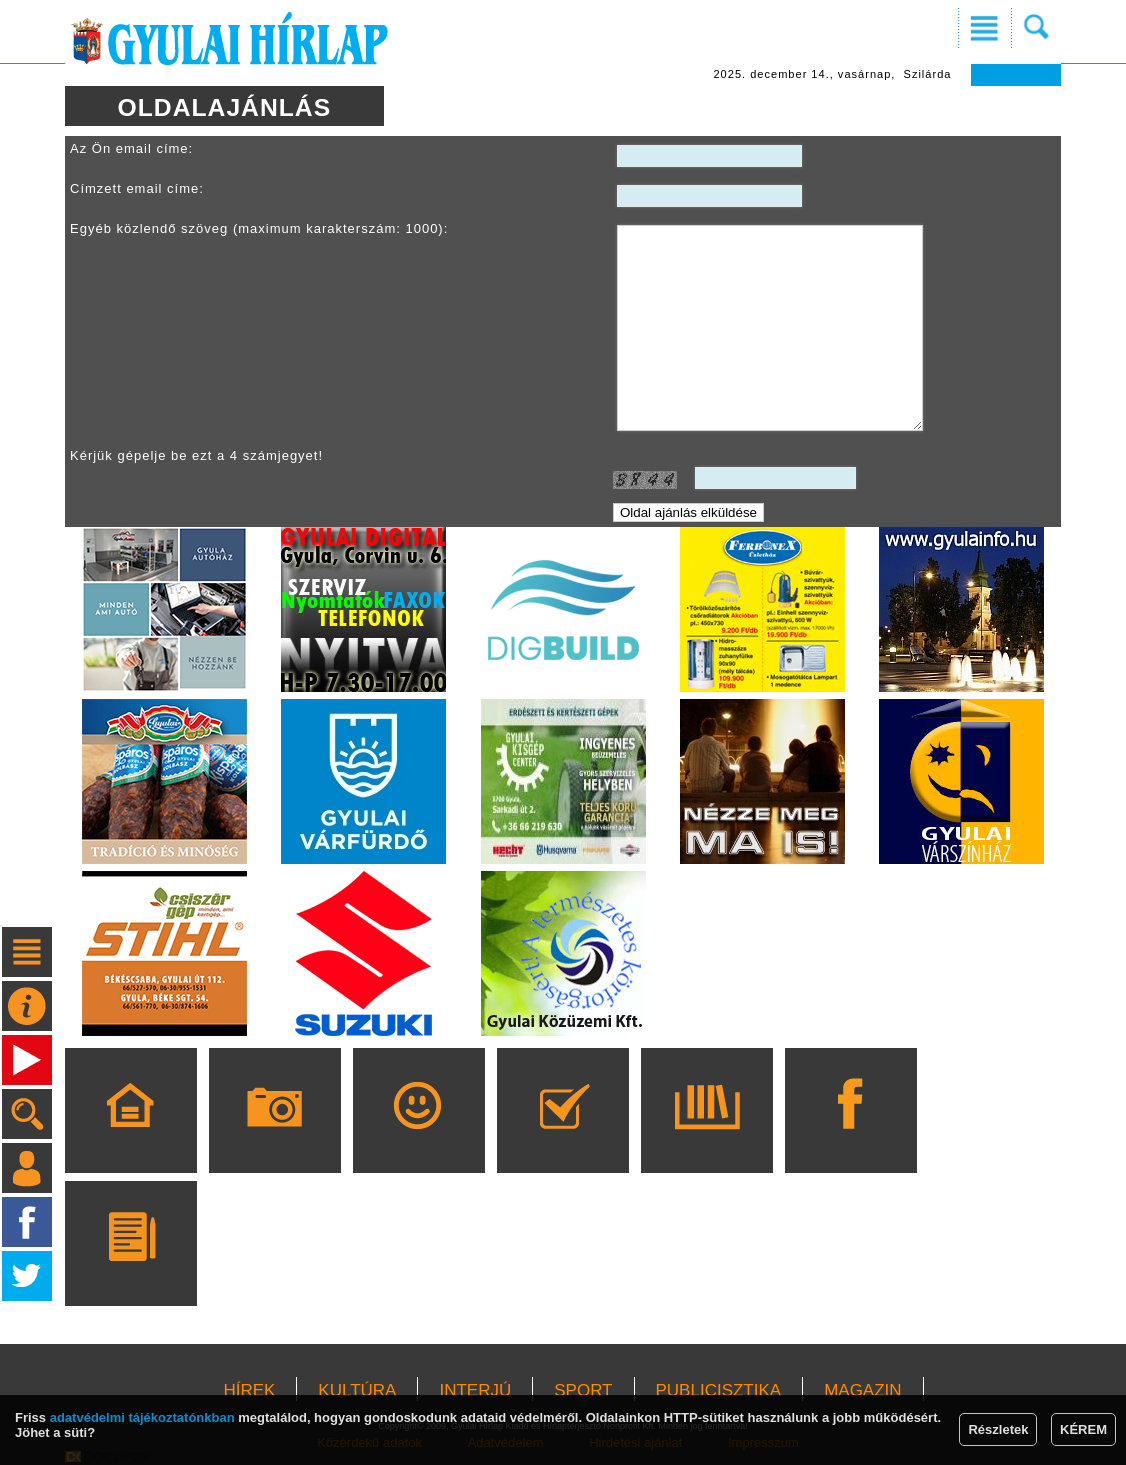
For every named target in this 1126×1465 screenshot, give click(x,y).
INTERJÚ (475, 1390)
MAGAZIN (862, 1390)
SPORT (583, 1390)
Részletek (998, 1429)
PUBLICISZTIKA (719, 1390)
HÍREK (249, 1390)
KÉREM (1083, 1429)
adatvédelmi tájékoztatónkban (142, 1417)
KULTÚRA (357, 1390)
